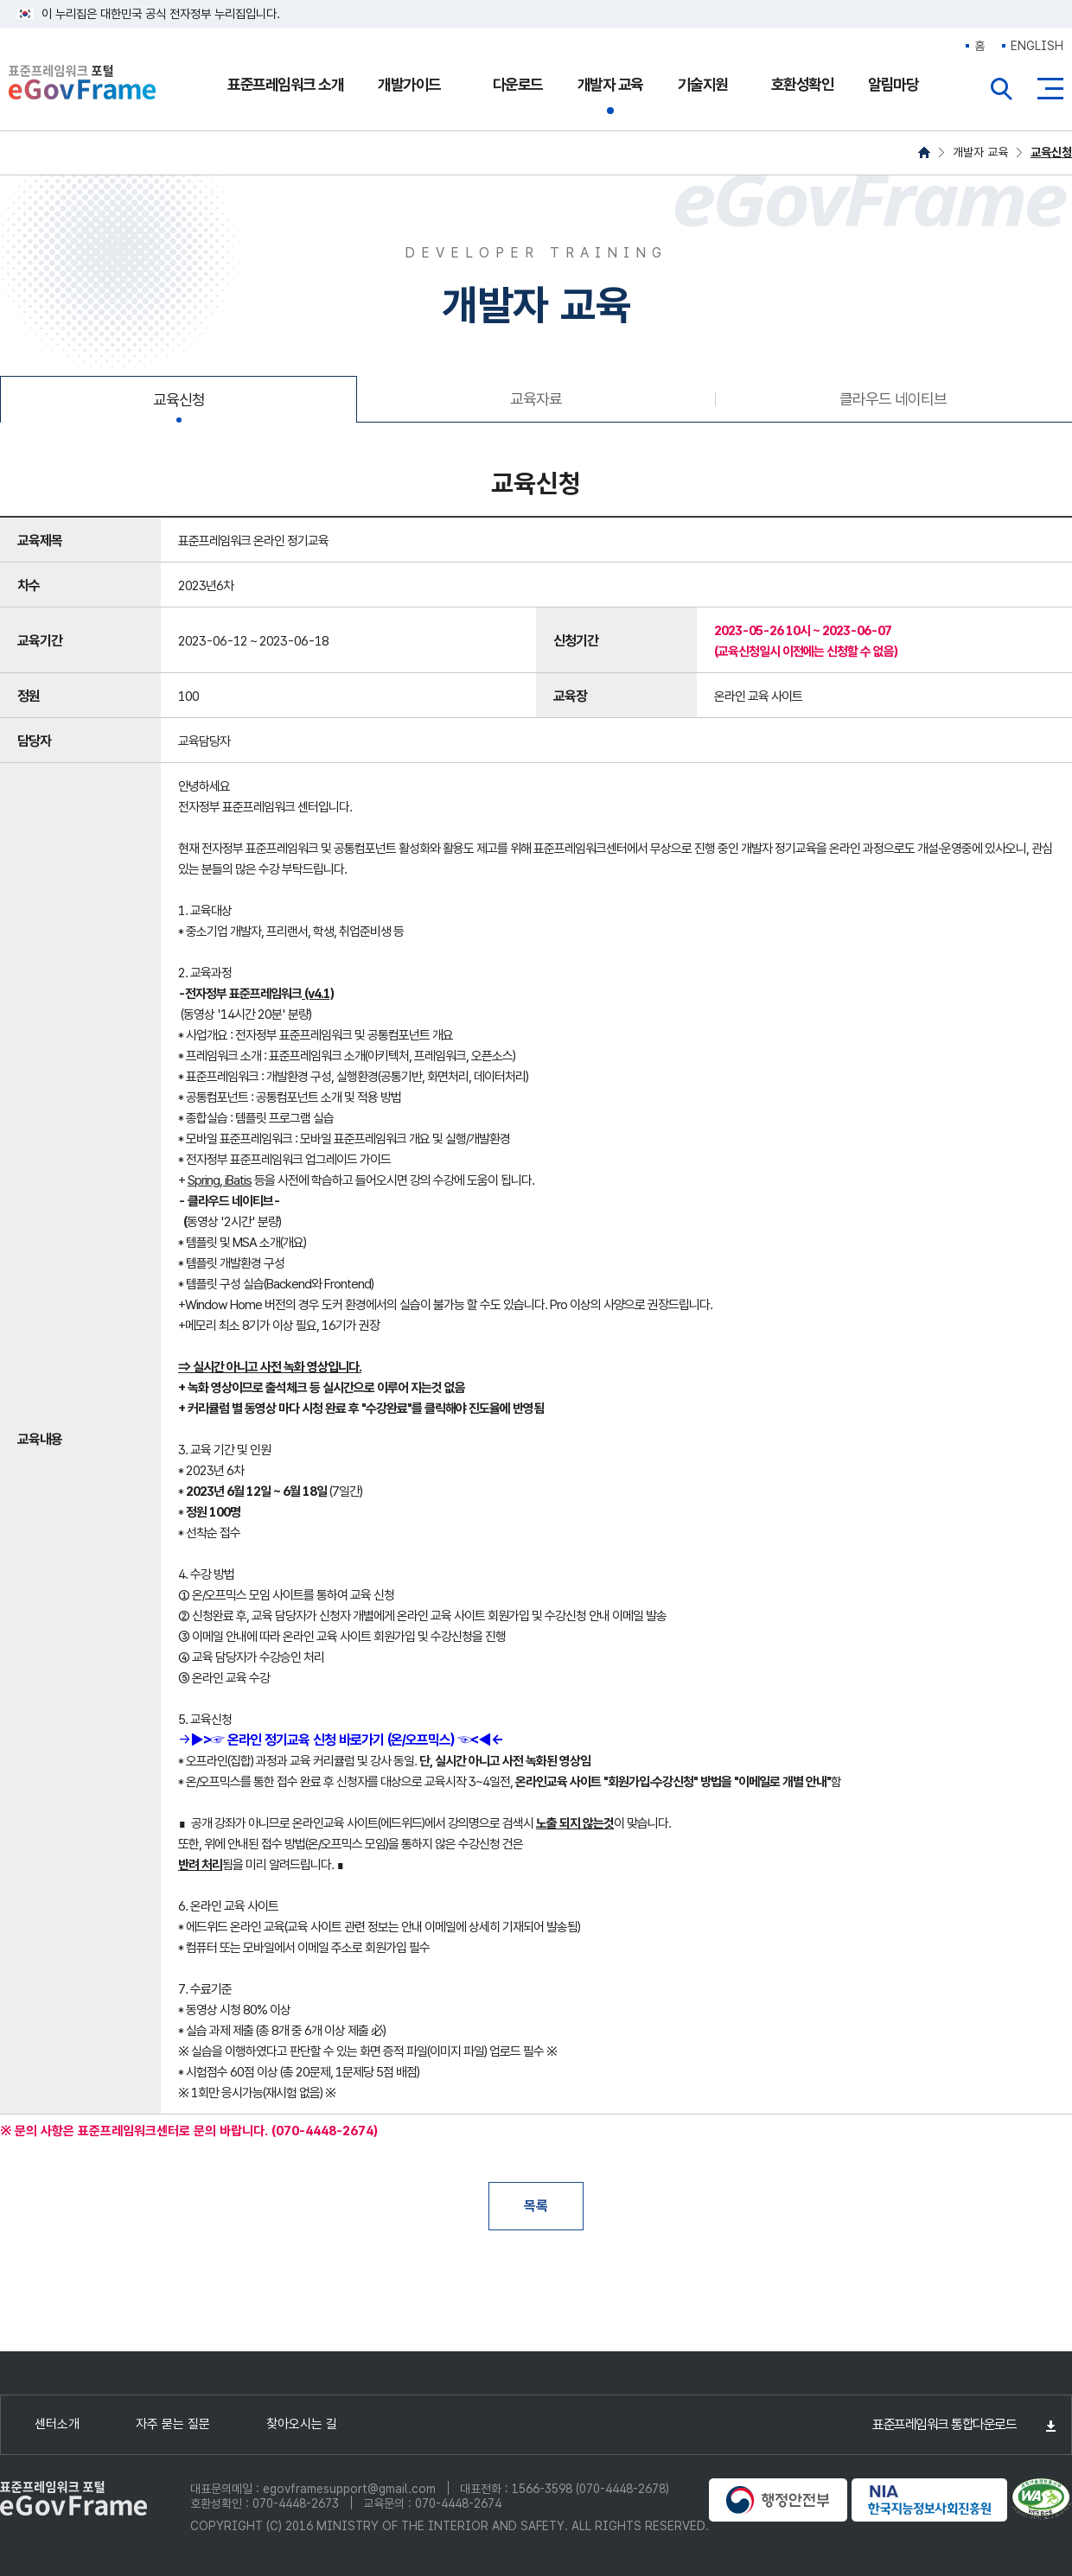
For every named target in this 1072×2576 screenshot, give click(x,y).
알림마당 (893, 84)
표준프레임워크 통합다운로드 (944, 2424)
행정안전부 (778, 2500)
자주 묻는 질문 (173, 2424)
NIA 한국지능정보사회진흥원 (929, 2500)
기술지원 (703, 84)
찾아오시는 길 (301, 2424)
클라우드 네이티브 (893, 399)
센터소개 (57, 2424)
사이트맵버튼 (1050, 89)
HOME (924, 152)
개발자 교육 (610, 84)
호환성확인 (802, 84)
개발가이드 (409, 84)
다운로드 (518, 84)
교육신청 (1051, 152)
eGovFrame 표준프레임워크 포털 (82, 84)
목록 (536, 2206)
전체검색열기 (1002, 89)
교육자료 (536, 399)
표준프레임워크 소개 (285, 84)
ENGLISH (1037, 46)
